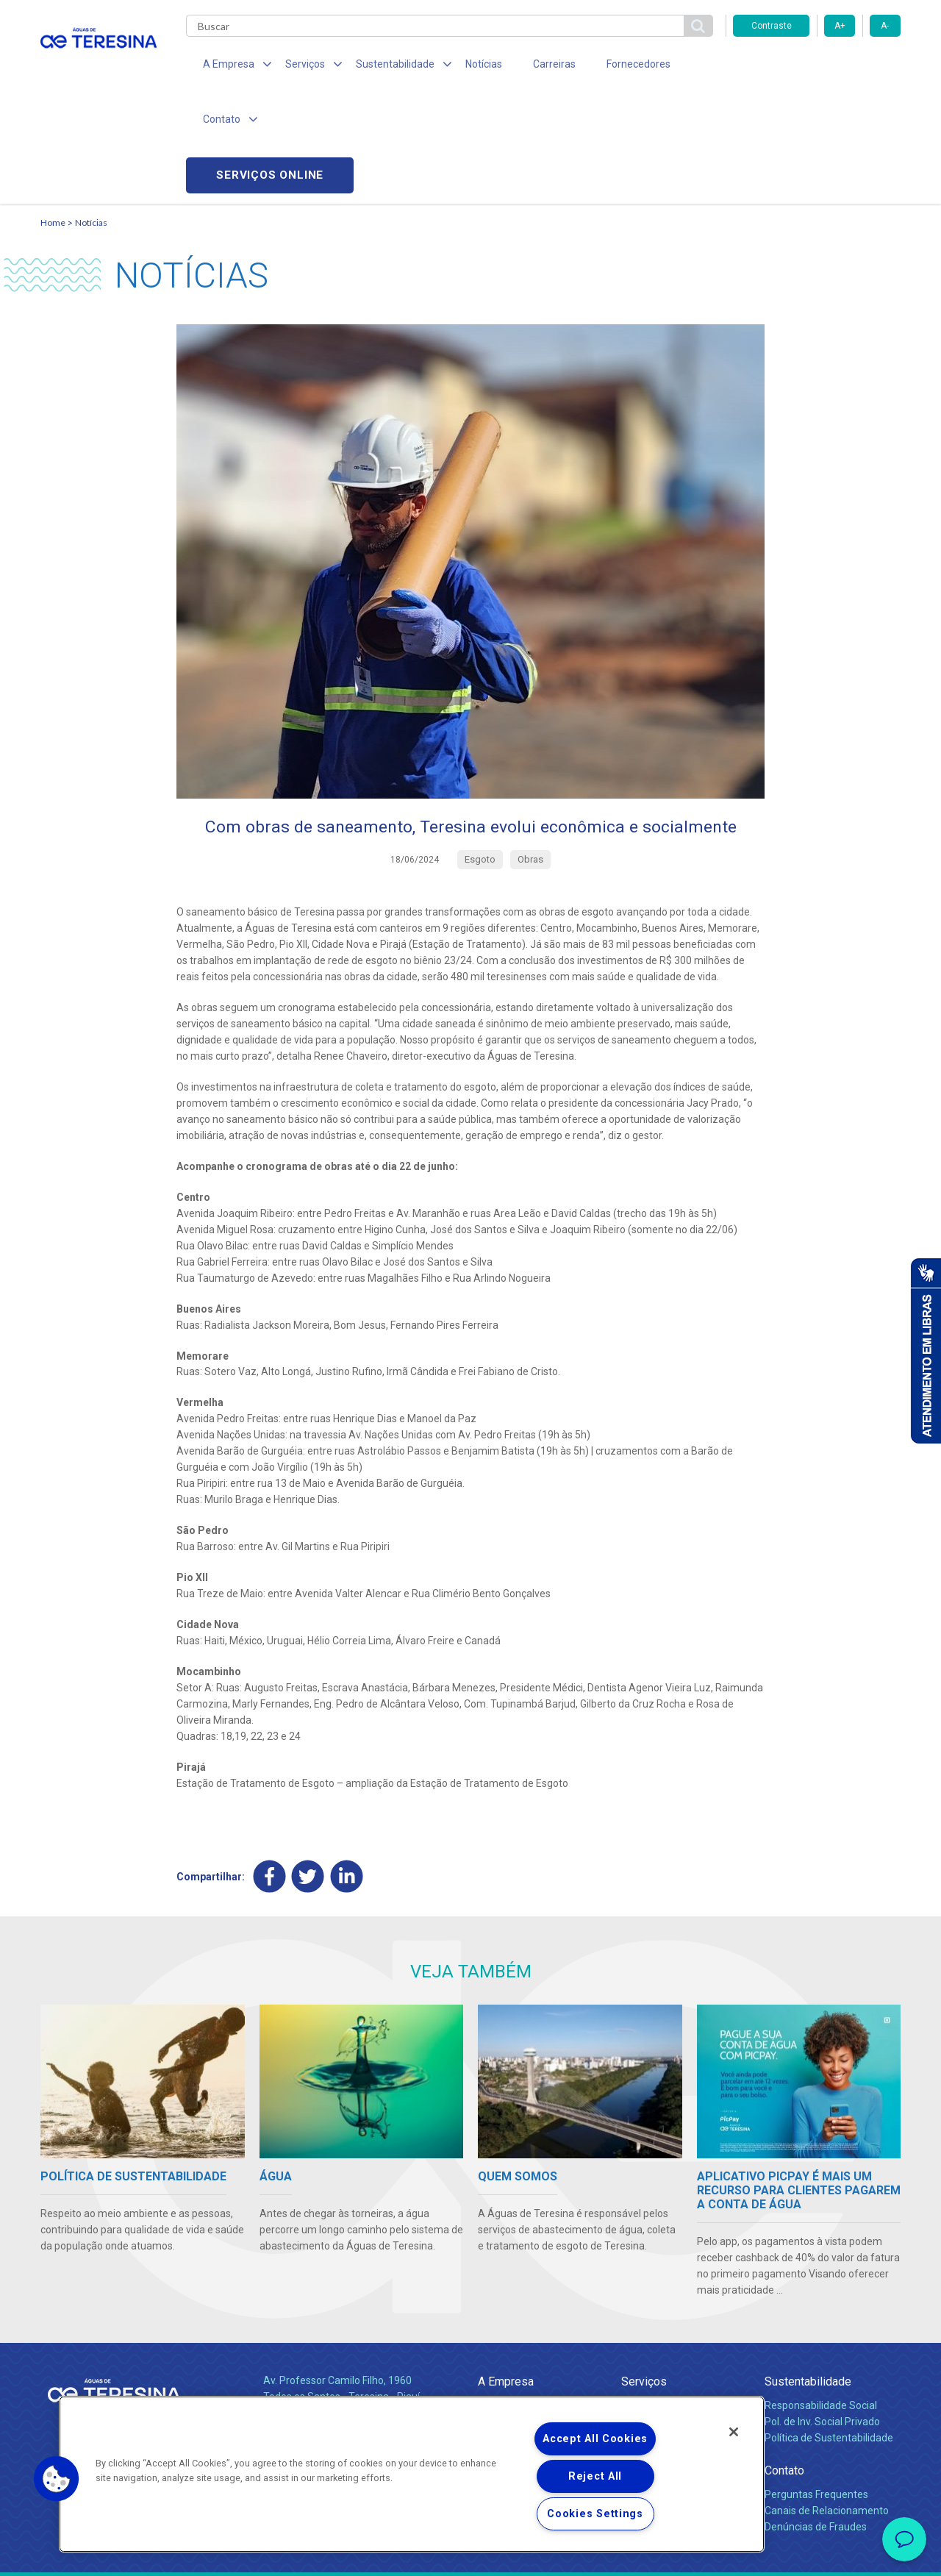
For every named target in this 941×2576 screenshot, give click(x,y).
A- (885, 26)
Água (633, 2299)
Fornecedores (607, 66)
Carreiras (528, 66)
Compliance (505, 2315)
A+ (839, 26)
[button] (56, 2478)
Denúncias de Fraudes (816, 2420)
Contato (784, 2364)
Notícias (464, 66)
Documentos (651, 2363)
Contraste (771, 26)
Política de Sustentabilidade (829, 2331)
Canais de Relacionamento (827, 2404)
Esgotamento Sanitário (675, 2315)
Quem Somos (510, 2299)
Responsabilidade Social (821, 2299)
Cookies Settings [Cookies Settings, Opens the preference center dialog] (595, 2514)
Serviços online (816, 67)
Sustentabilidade (808, 2275)
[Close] (734, 2432)
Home (52, 114)
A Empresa (506, 2275)
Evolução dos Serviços (672, 2347)
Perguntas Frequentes (816, 2388)
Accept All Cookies (595, 2439)
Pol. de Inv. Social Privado (822, 2315)
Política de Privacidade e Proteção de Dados (470, 2554)
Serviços (644, 2275)
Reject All (595, 2476)
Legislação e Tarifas (667, 2331)
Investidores (506, 2331)
